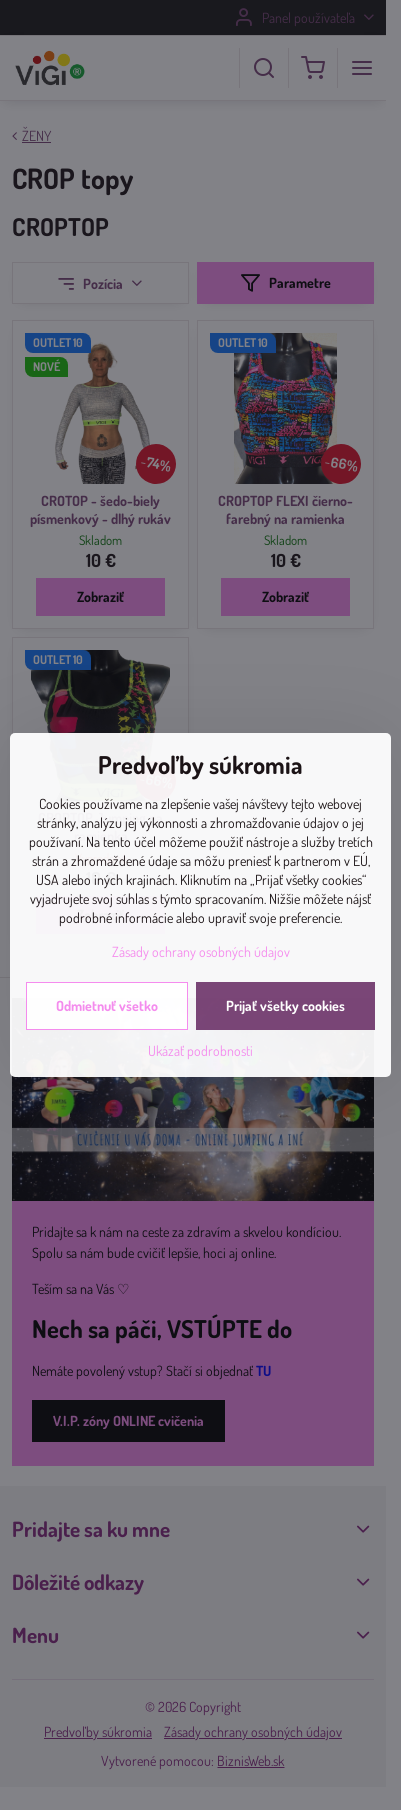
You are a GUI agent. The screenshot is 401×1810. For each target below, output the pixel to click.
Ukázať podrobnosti (200, 1050)
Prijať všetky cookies (285, 1005)
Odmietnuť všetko (107, 1005)
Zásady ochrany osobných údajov (201, 951)
